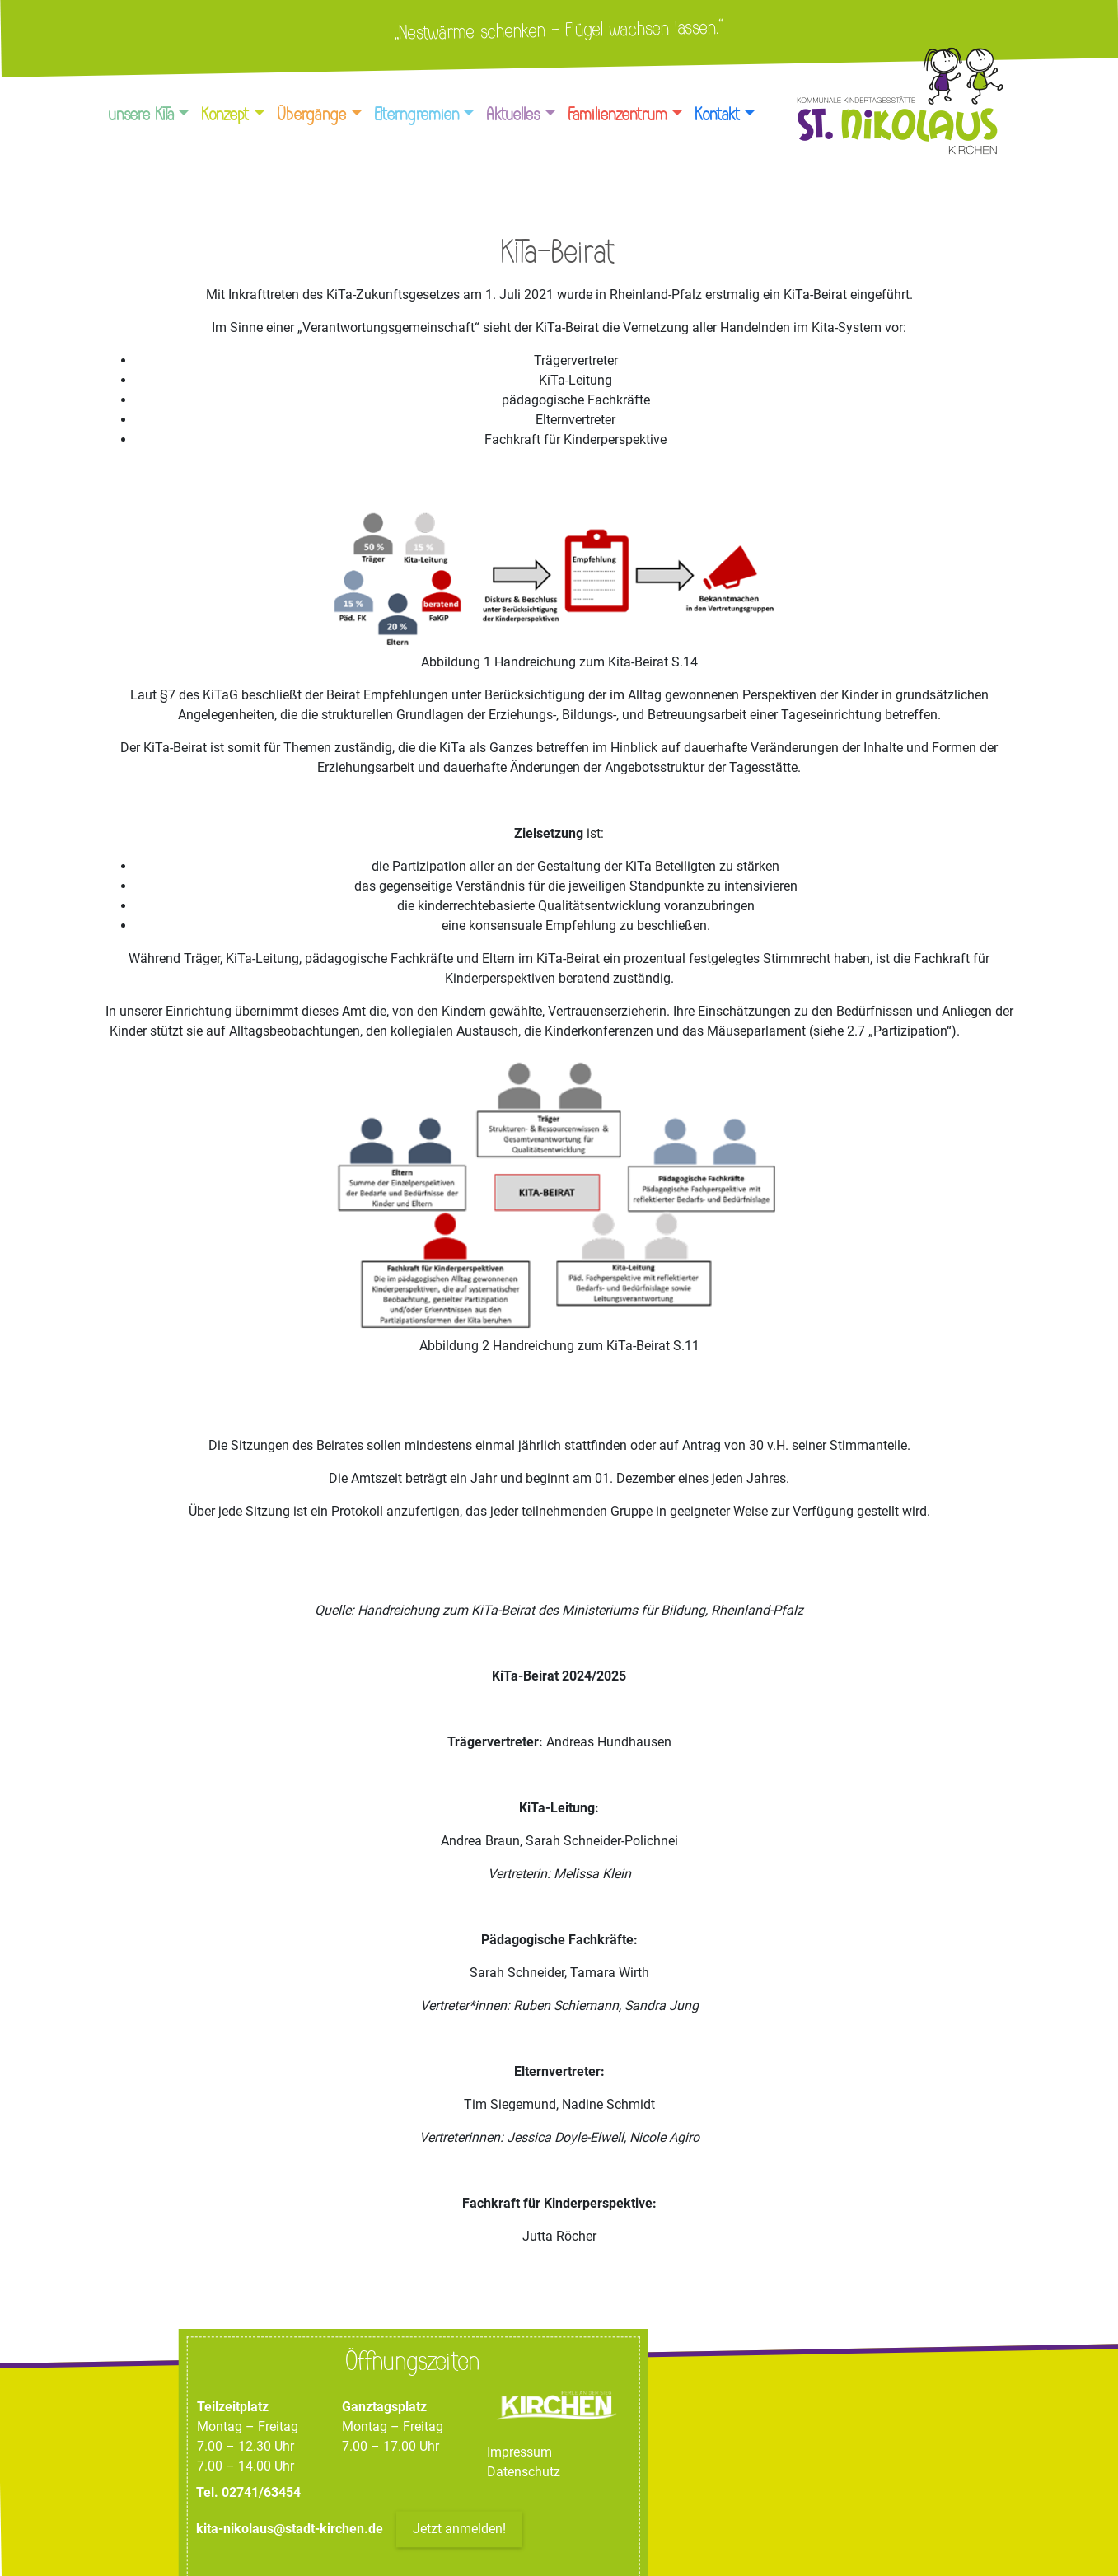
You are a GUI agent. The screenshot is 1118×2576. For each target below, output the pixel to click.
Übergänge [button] (312, 114)
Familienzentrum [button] (617, 114)
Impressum (519, 2453)
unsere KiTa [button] (142, 114)
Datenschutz (523, 2472)
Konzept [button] (226, 114)
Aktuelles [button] (513, 114)
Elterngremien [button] (417, 114)
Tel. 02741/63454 (248, 2493)
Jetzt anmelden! (459, 2529)
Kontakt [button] (718, 114)
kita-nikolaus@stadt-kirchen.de (291, 2529)
